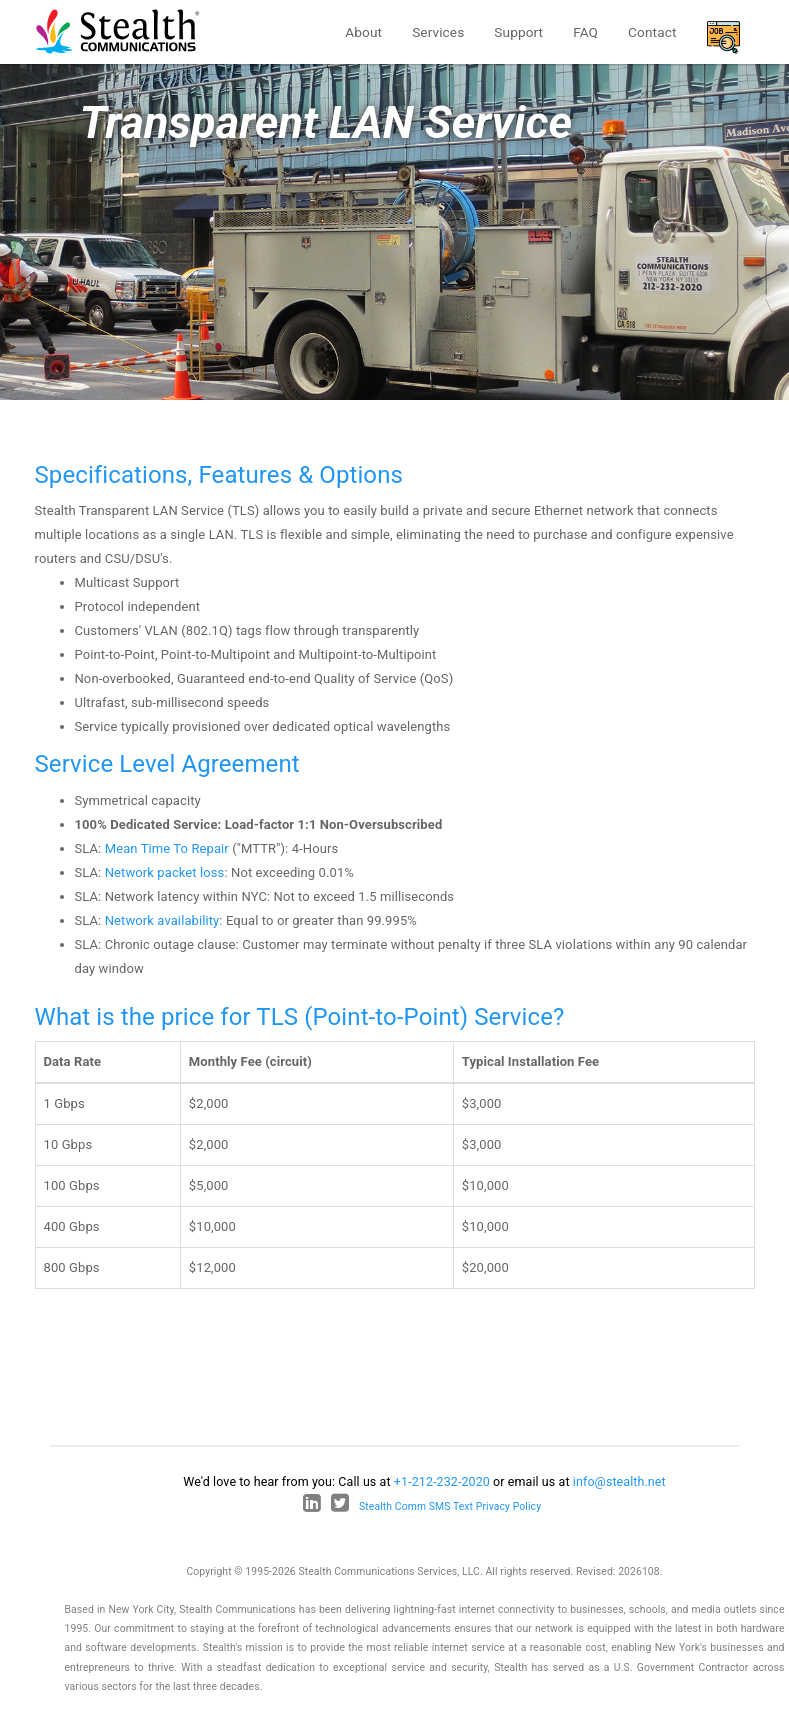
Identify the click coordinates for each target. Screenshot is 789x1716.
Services (438, 32)
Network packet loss (165, 872)
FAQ (585, 32)
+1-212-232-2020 (442, 1481)
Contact (652, 32)
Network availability (162, 920)
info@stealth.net (619, 1481)
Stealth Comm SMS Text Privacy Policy (450, 1506)
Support (518, 32)
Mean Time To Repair (167, 848)
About (363, 32)
